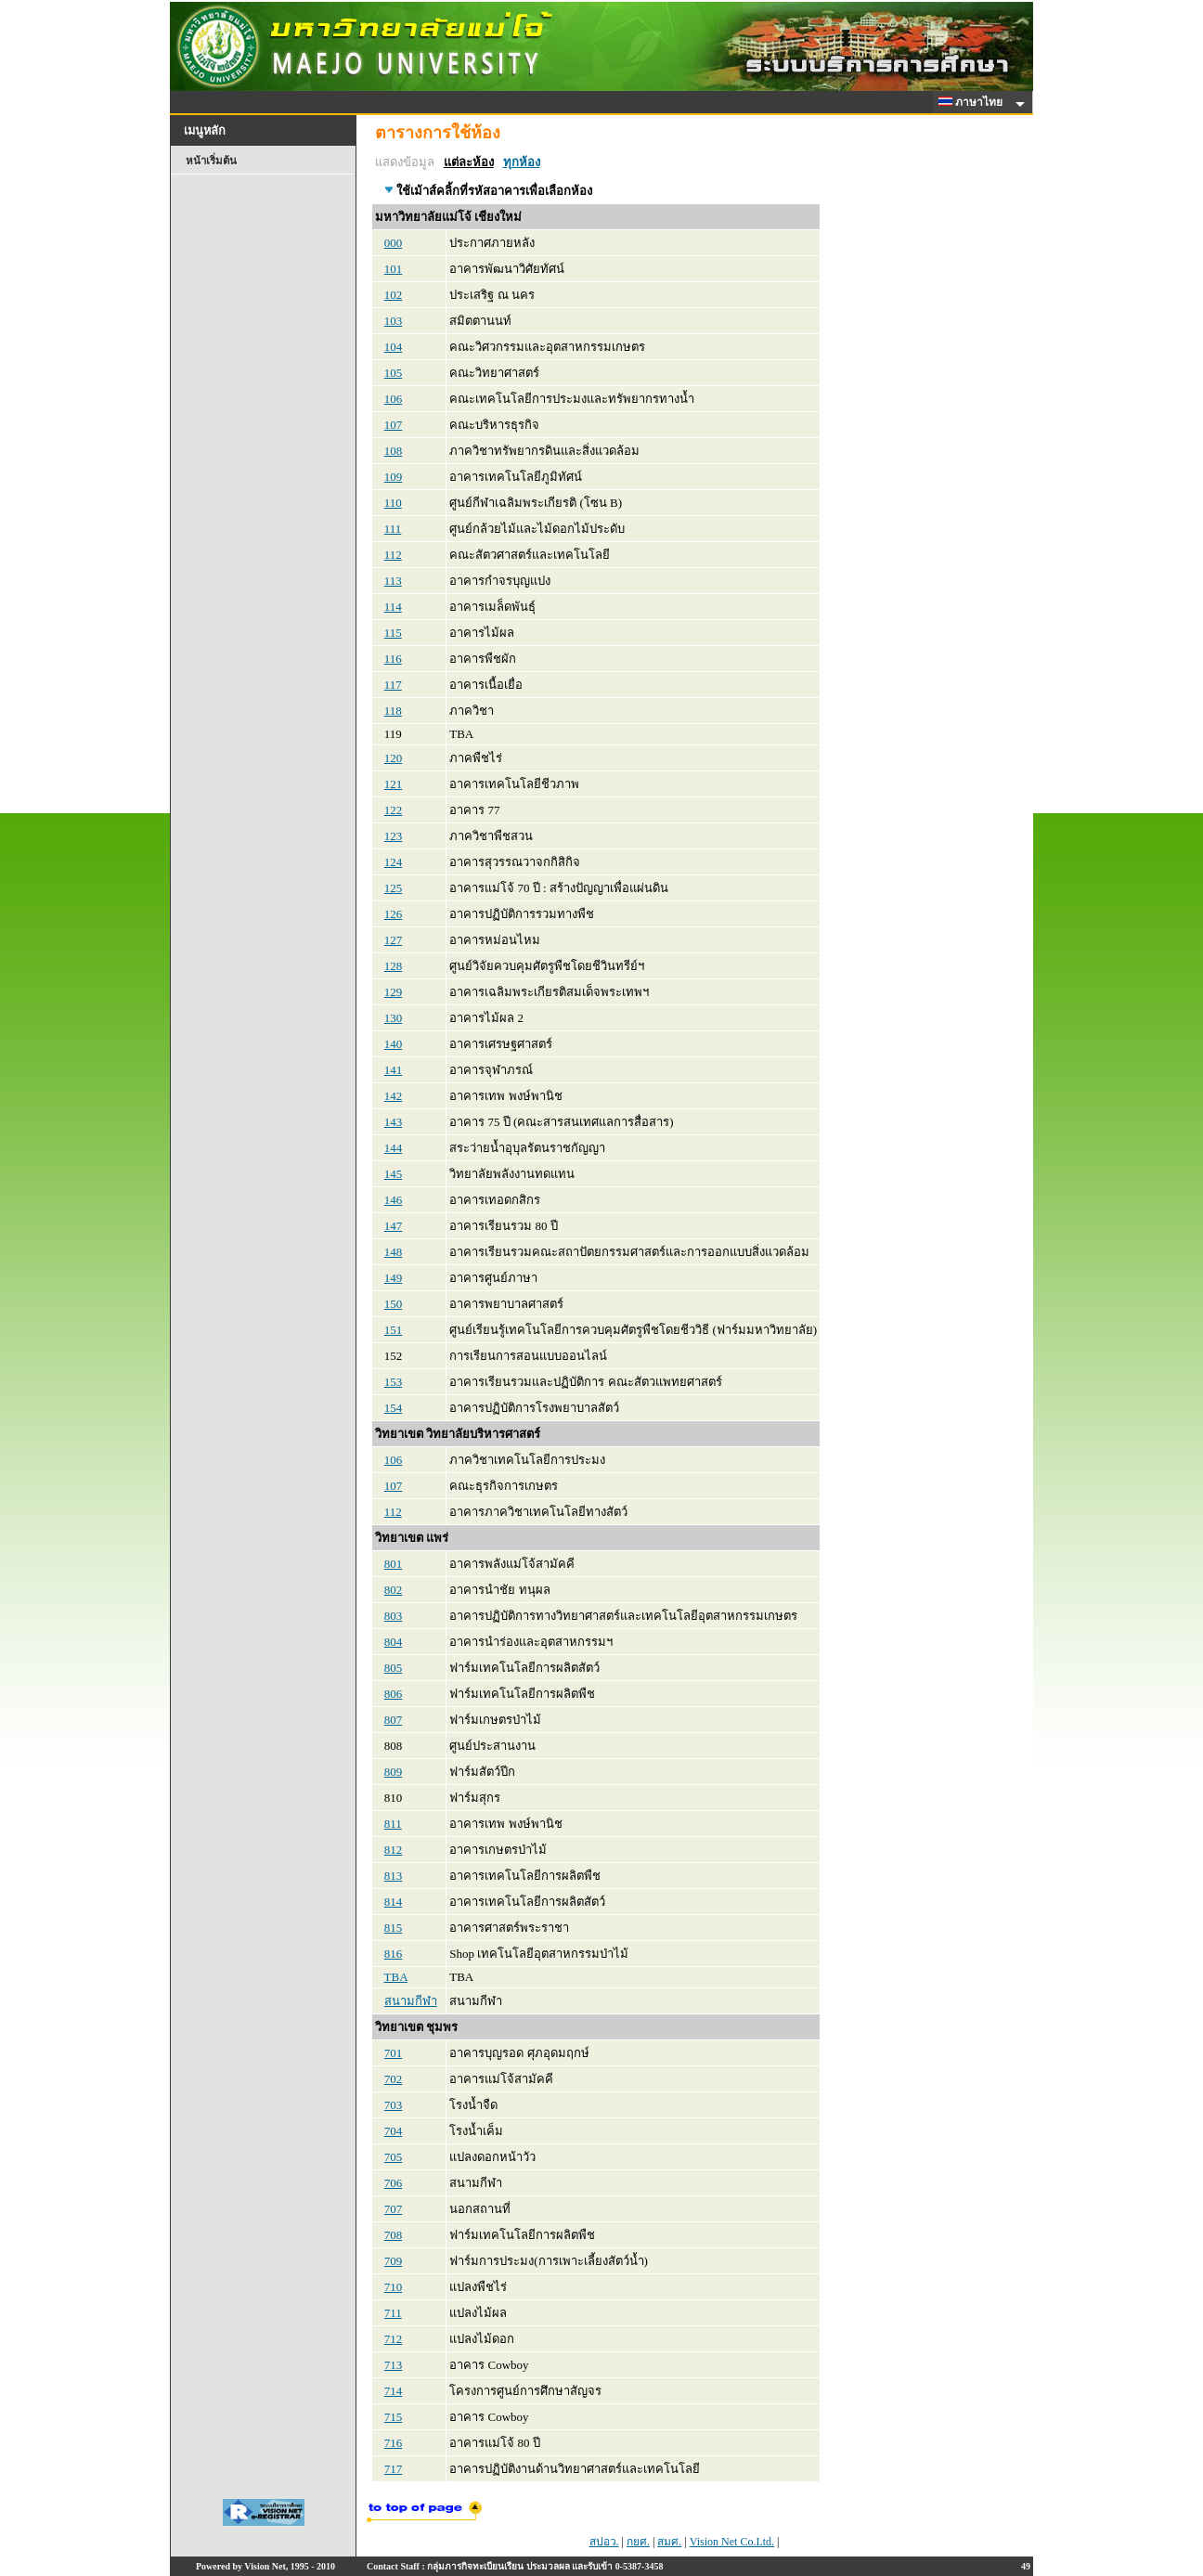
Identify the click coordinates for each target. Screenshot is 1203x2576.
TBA (395, 1977)
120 (393, 758)
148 (393, 1252)
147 (393, 1226)
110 (393, 503)
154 (393, 1408)
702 (393, 2079)
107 (393, 425)
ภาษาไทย (973, 102)
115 (393, 633)
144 (393, 1148)
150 (393, 1304)
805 (393, 1668)
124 (393, 862)
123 (393, 836)
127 (393, 940)
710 (393, 2287)
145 (393, 1174)
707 (393, 2209)
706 (393, 2183)
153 (393, 1382)
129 (393, 992)
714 (393, 2391)
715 (393, 2417)
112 (393, 555)
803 (393, 1616)
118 (393, 711)
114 (393, 607)
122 (393, 810)
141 (393, 1070)
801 (393, 1564)
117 (393, 685)
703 (393, 2105)
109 (393, 477)
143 (393, 1122)
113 (393, 581)
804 (393, 1642)
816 (393, 1954)
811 (393, 1824)
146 (393, 1200)
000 (393, 243)
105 (393, 373)
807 (393, 1720)
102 (393, 295)
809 (393, 1772)
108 (393, 451)
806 (393, 1694)
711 (393, 2313)
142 (393, 1096)
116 (393, 659)
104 (393, 347)
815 (393, 1928)
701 (393, 2053)
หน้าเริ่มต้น (211, 160)
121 (393, 784)
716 (393, 2443)
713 (393, 2365)
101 (393, 269)
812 (393, 1850)
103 (393, 321)
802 (393, 1590)
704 (393, 2131)
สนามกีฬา (410, 2001)
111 (393, 529)
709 (393, 2261)
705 (393, 2157)
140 (393, 1044)
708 (393, 2235)
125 (393, 888)
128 (393, 966)
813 (393, 1876)
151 (393, 1330)
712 (393, 2339)
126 (393, 914)
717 (393, 2469)
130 (393, 1018)
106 (393, 399)
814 (393, 1902)
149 (393, 1278)
